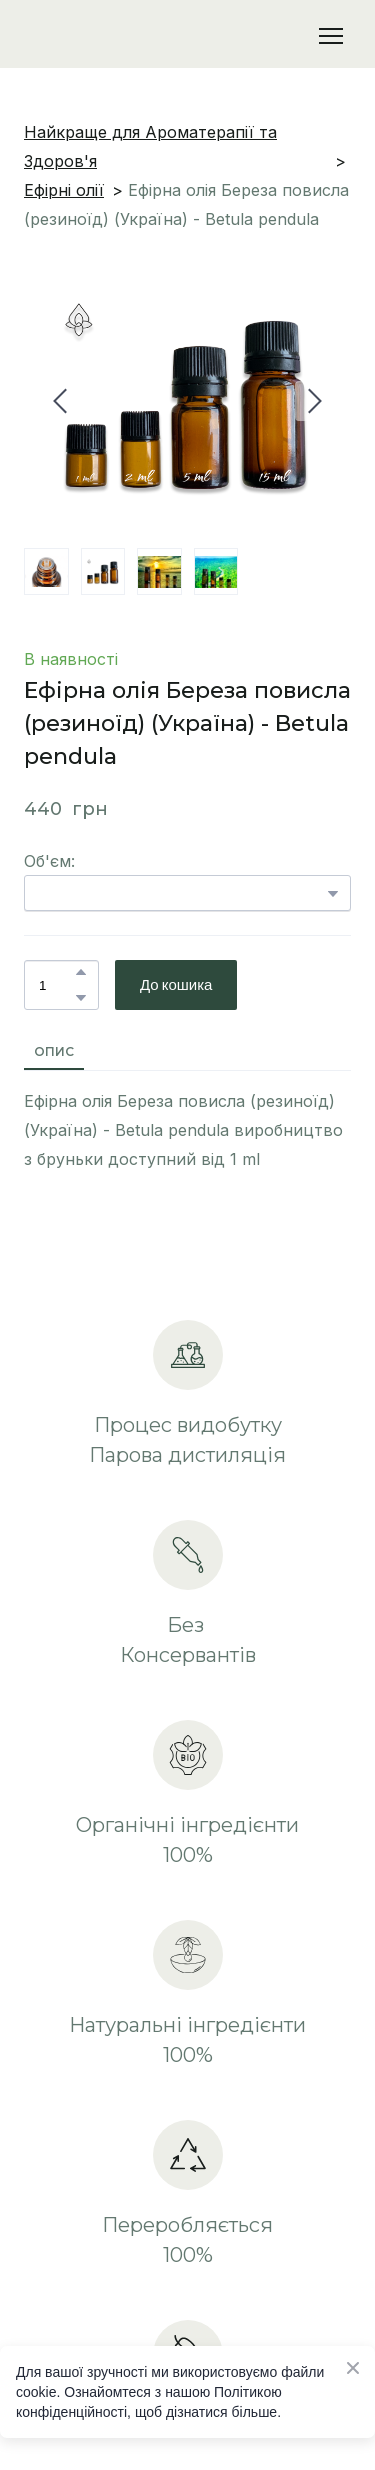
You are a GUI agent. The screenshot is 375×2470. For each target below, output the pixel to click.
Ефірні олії (64, 190)
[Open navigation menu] (331, 36)
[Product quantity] (56, 985)
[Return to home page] (127, 36)
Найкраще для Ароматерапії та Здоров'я (150, 146)
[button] (81, 972)
